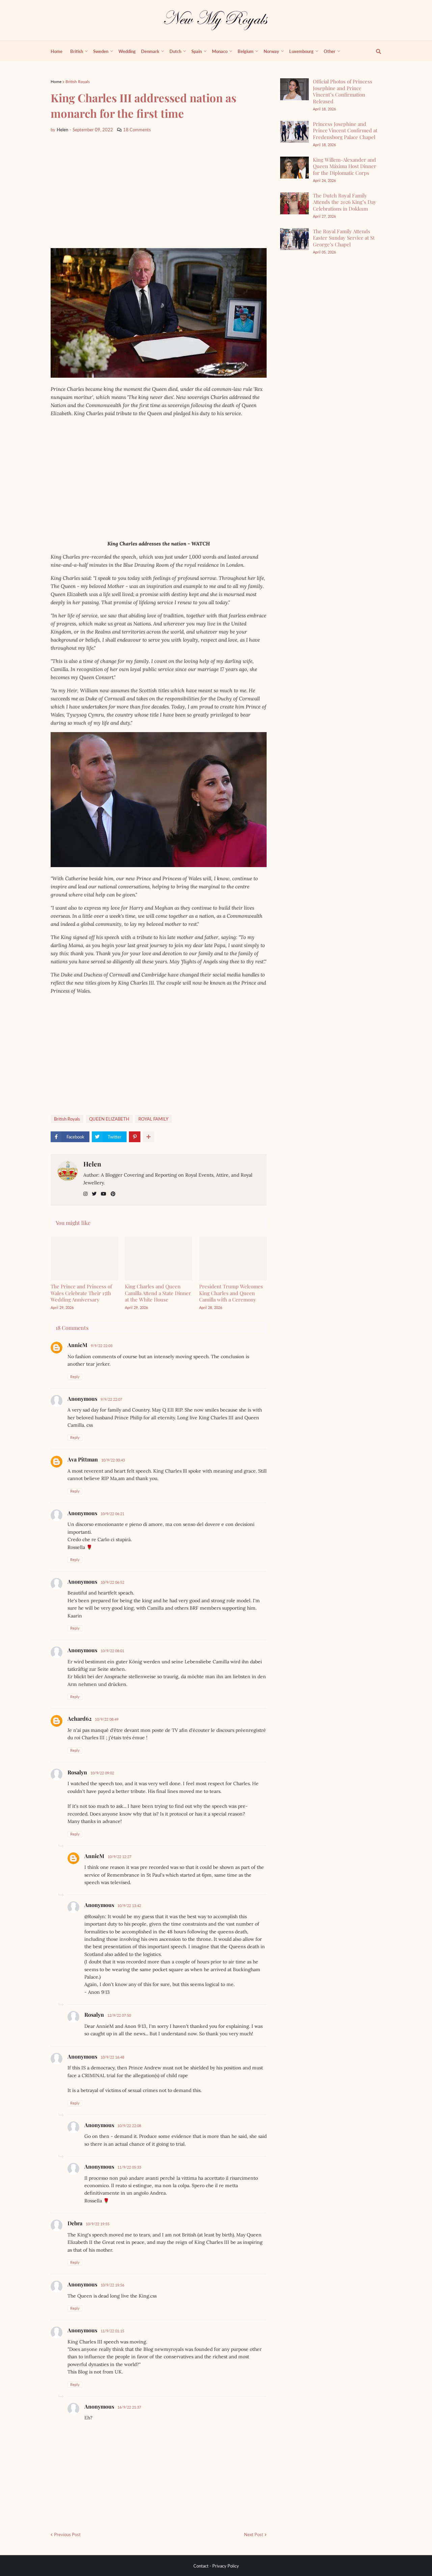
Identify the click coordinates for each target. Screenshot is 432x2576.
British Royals (77, 81)
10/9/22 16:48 (112, 2057)
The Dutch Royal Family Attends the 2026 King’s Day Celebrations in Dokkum (344, 202)
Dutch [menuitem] (175, 51)
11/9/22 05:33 (129, 2167)
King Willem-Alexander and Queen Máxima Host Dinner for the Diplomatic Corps (344, 166)
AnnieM (77, 1344)
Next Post (253, 2534)
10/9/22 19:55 (97, 2224)
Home (56, 81)
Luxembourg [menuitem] (301, 51)
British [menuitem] (76, 51)
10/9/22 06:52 (112, 1582)
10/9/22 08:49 (106, 1719)
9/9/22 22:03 (101, 1345)
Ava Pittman (83, 1459)
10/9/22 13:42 (129, 1905)
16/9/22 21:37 (129, 2407)
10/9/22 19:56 (112, 2285)
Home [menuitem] (56, 51)
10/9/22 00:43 (113, 1460)
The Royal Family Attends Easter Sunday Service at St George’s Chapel (344, 238)
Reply (75, 1376)
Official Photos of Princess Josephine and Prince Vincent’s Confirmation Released (342, 91)
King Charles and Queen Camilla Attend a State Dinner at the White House (158, 1293)
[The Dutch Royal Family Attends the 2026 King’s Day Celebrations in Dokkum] (294, 203)
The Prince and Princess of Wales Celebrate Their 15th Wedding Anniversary (81, 1293)
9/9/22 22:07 (111, 1399)
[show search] (374, 51)
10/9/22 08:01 (112, 1650)
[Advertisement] (159, 190)
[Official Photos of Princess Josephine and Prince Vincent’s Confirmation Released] (294, 89)
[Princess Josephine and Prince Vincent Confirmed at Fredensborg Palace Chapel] (294, 132)
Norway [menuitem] (271, 51)
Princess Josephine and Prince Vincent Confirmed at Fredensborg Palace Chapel (345, 130)
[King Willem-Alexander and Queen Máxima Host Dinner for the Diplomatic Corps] (294, 168)
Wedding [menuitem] (127, 51)
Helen (92, 1163)
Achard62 (79, 1718)
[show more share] (148, 1136)
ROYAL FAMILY (153, 1119)
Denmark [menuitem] (150, 51)
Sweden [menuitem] (100, 51)
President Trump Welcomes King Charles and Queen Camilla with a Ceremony (231, 1293)
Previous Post (67, 2534)
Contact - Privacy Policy (216, 2566)
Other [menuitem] (329, 51)
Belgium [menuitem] (245, 51)
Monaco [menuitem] (219, 51)
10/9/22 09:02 (102, 1773)
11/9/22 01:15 (112, 2331)
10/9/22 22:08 (129, 2125)
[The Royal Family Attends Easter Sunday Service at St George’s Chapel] (294, 239)
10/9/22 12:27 (119, 1856)
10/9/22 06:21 (112, 1513)
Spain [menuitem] (196, 51)
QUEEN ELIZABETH (109, 1119)
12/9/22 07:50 (119, 2015)
